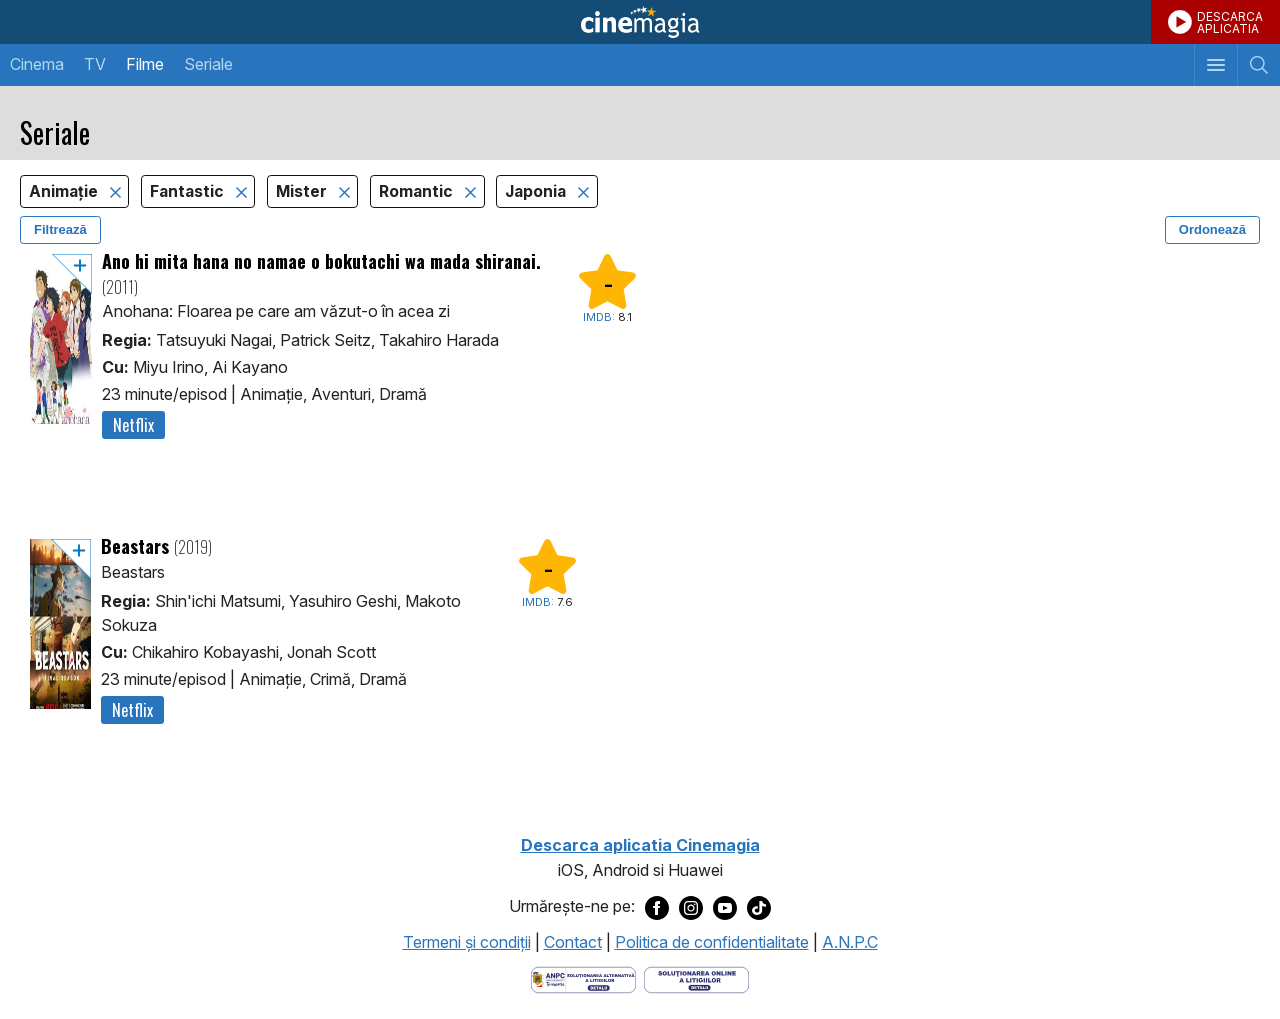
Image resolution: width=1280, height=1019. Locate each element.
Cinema (37, 64)
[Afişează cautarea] (1258, 65)
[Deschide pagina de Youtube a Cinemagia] (725, 907)
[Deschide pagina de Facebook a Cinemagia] (657, 907)
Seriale (208, 64)
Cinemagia (640, 22)
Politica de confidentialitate (712, 942)
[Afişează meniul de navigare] (1215, 65)
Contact (573, 942)
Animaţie (65, 191)
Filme (145, 64)
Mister (303, 191)
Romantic (418, 191)
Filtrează (60, 229)
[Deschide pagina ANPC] (583, 979)
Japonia (537, 191)
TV (95, 64)
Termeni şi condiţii (467, 942)
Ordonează (1212, 229)
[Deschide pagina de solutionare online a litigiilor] (696, 979)
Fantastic (189, 191)
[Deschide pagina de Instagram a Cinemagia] (691, 907)
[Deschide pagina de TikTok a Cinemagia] (759, 907)
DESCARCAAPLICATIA (1230, 22)
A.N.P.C (850, 942)
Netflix (133, 425)
